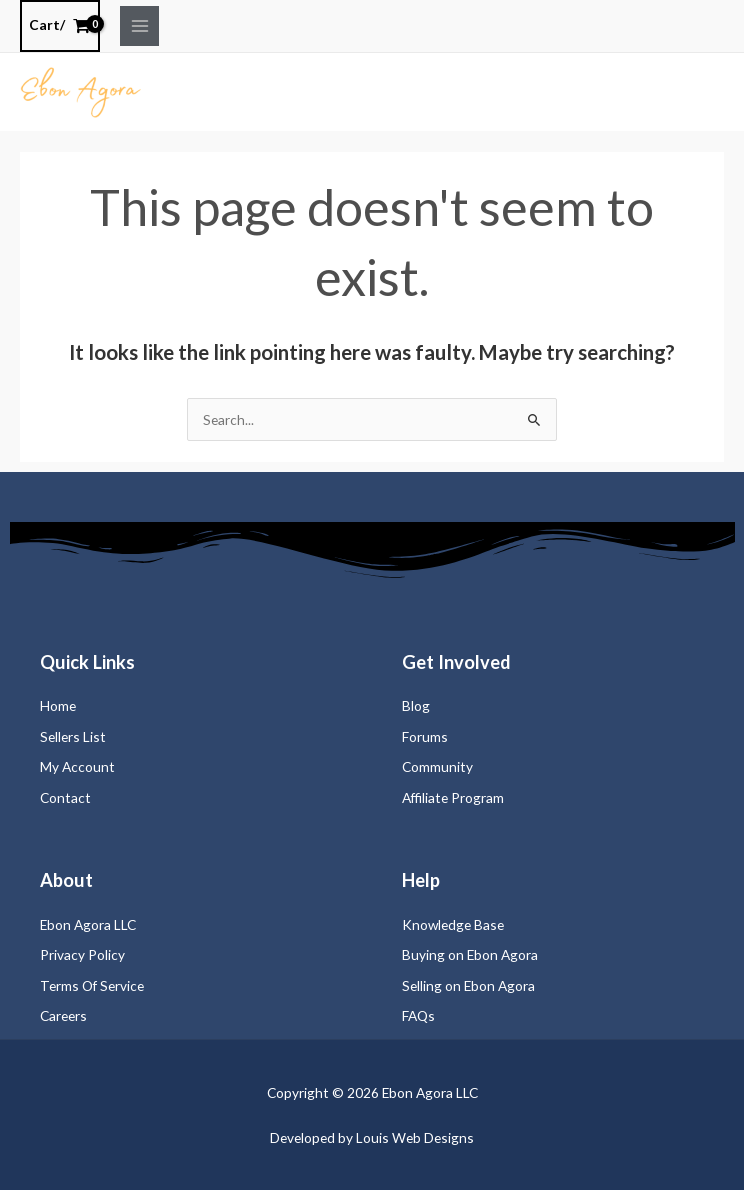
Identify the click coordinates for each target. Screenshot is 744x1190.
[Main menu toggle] (139, 25)
